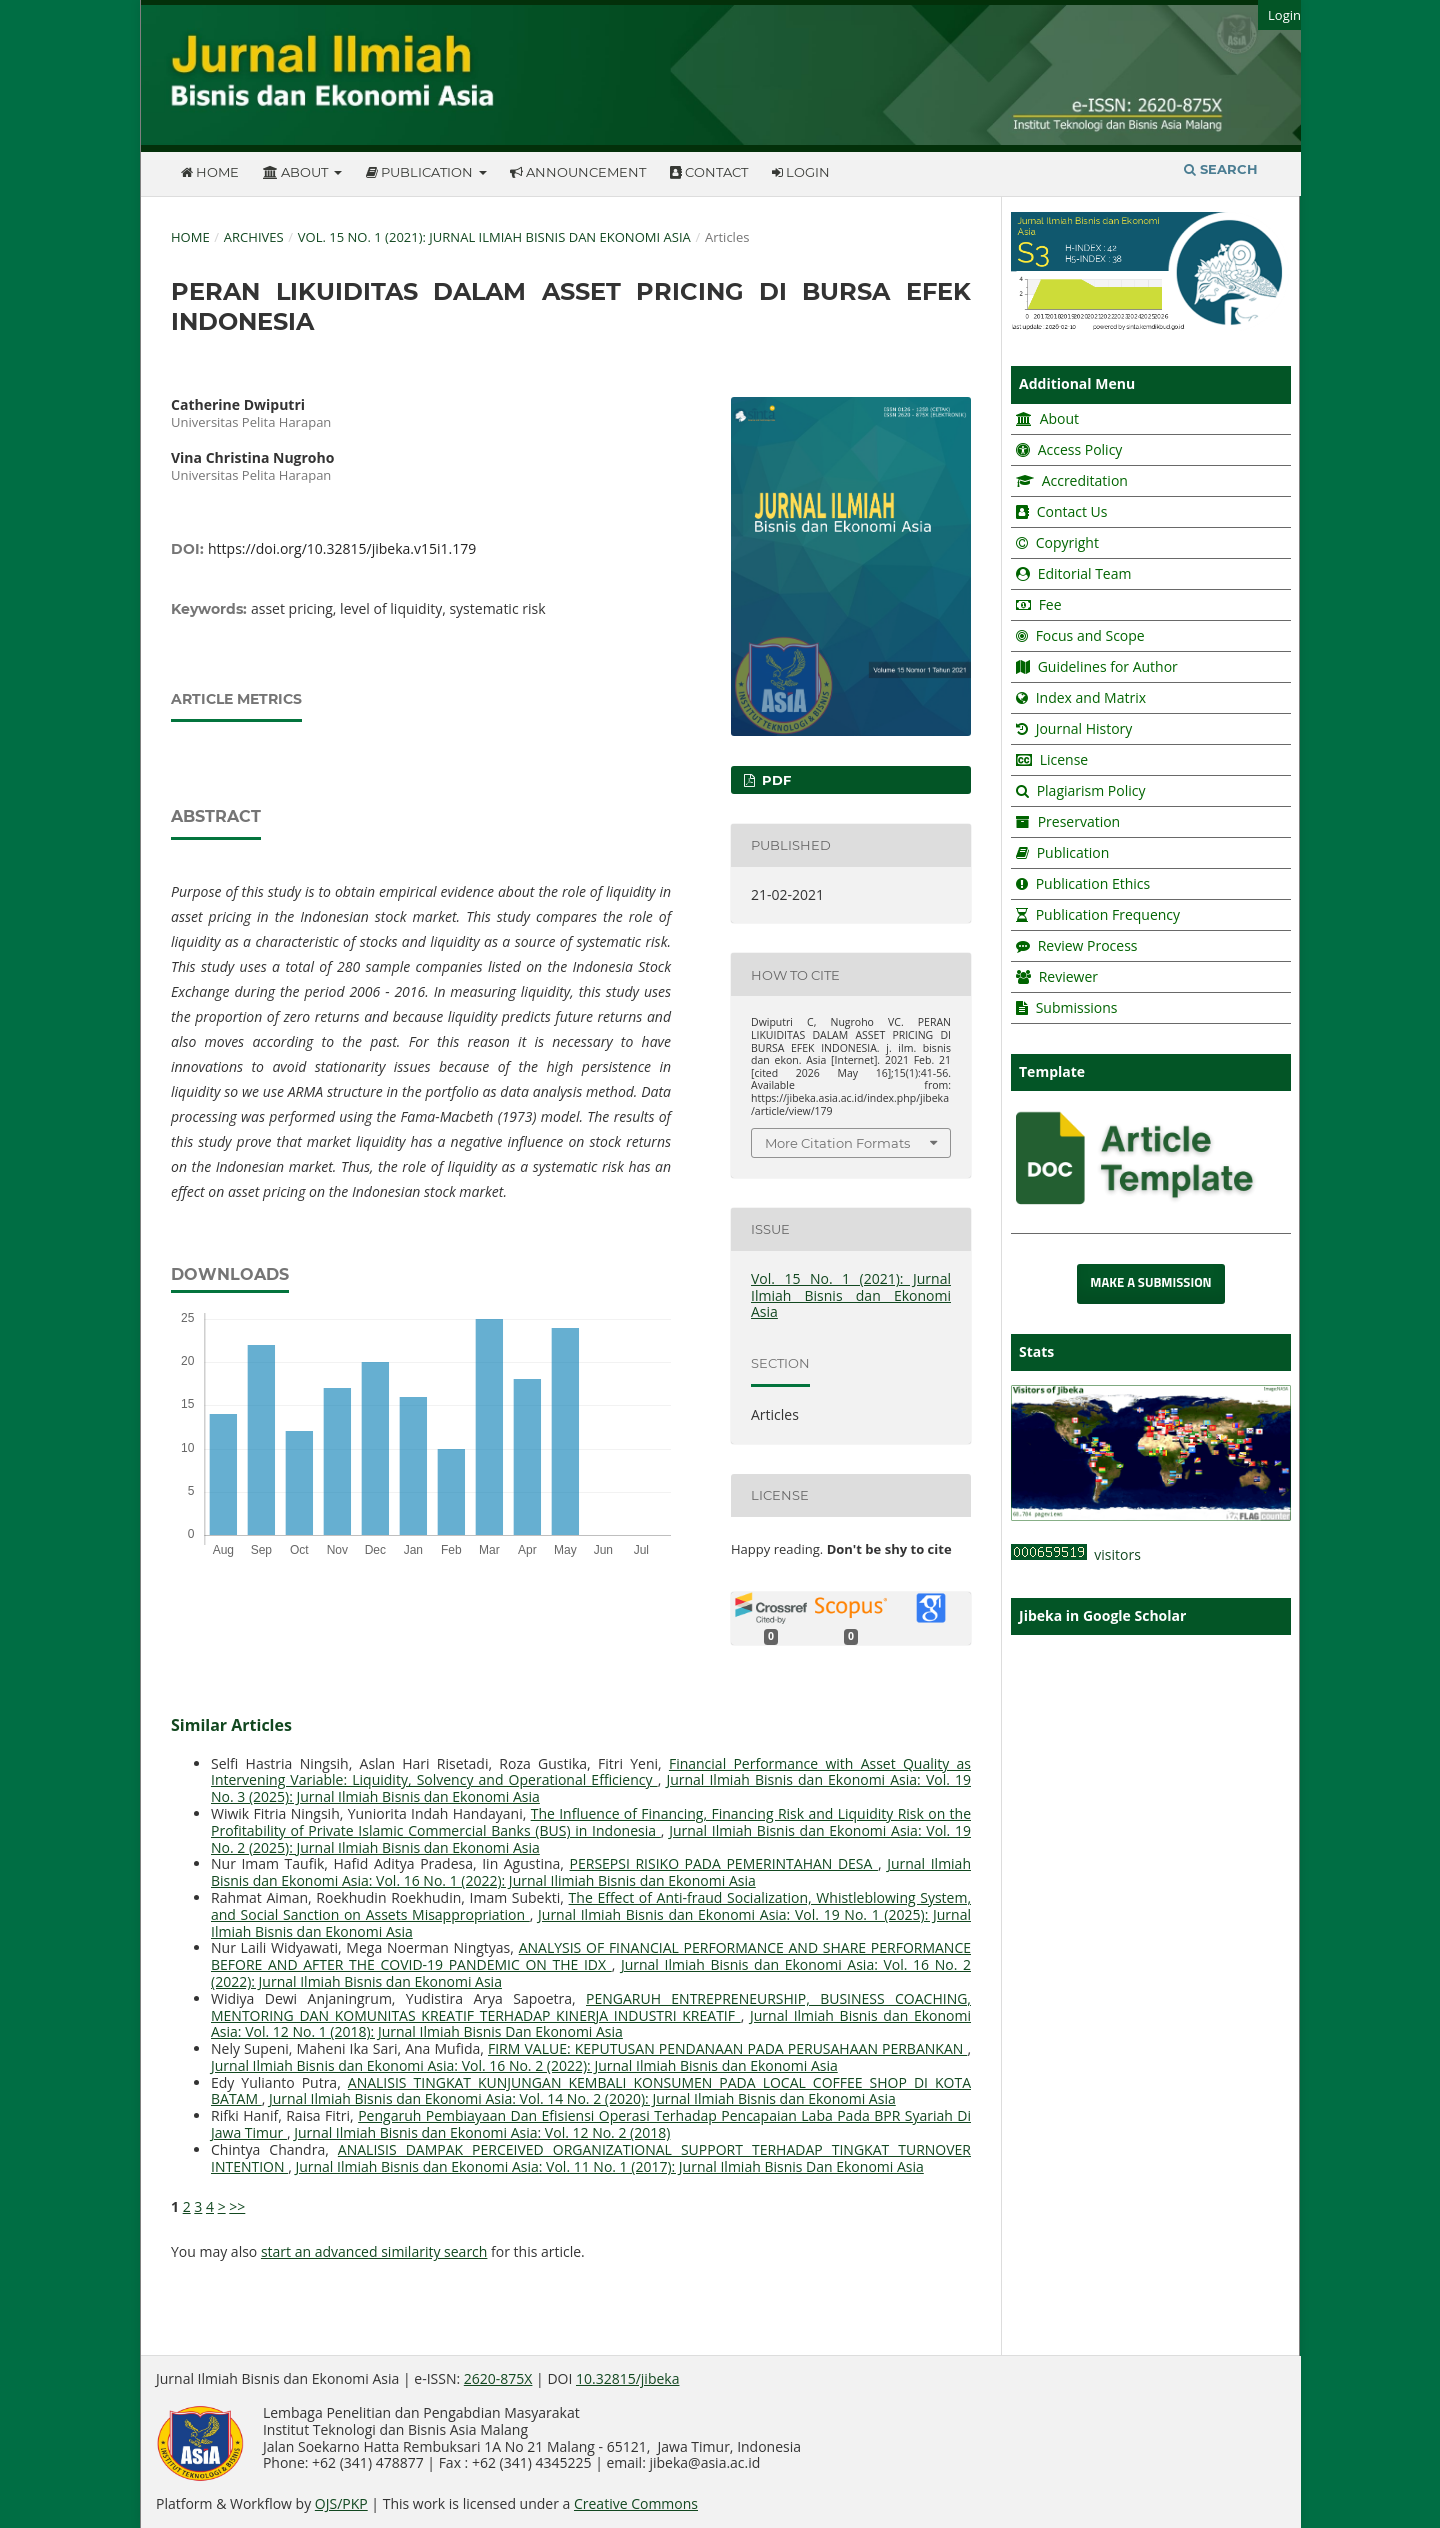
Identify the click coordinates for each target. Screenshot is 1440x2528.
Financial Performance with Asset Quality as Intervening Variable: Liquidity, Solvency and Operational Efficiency (591, 1772)
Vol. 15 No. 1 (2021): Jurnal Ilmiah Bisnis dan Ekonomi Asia (494, 237)
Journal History (1082, 728)
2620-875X (498, 2378)
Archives (254, 237)
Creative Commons (636, 2503)
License (1064, 759)
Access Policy (1078, 449)
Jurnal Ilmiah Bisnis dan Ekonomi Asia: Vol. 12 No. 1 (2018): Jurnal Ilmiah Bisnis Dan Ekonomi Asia (591, 2024)
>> (237, 2206)
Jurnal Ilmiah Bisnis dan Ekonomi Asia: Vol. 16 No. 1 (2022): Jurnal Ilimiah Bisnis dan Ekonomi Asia (591, 1872)
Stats (1036, 1351)
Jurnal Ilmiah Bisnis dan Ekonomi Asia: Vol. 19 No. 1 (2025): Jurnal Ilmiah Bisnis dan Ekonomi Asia (591, 1923)
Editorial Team (1085, 573)
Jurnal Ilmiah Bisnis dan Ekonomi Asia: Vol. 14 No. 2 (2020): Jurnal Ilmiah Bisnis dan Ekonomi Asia (582, 2098)
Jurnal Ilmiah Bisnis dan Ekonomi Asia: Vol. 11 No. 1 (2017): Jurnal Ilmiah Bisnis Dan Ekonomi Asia (609, 2166)
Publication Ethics (1093, 883)
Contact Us (1072, 511)
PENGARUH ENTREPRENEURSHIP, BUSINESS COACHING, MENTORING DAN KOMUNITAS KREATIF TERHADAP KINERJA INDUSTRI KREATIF (591, 2007)
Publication (421, 172)
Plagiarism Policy (1091, 790)
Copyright (1067, 542)
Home (210, 172)
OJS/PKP (341, 2503)
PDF (774, 780)
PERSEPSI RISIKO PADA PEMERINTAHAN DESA (724, 1863)
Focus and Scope (1090, 635)
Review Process (1088, 945)
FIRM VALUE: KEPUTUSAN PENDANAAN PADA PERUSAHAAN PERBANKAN (727, 2048)
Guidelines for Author (1108, 666)
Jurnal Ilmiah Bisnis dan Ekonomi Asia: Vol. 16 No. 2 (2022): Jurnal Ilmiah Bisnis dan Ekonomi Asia (524, 2065)
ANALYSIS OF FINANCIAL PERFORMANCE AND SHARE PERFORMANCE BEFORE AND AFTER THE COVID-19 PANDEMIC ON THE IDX (591, 1956)
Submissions (1075, 1007)
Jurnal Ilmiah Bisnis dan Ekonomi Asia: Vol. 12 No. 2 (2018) (482, 2132)
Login (801, 172)
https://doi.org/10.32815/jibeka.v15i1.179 (342, 548)
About (297, 172)
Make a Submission (1150, 1283)
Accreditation (1083, 480)
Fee (1048, 604)
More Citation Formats (837, 1143)
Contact (709, 172)
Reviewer (1066, 976)
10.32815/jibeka (627, 2378)
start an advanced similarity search (374, 2251)
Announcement (578, 172)
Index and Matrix (1089, 697)
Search (1221, 169)
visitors (1076, 1554)
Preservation (1079, 821)
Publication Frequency (1108, 914)
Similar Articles (231, 1725)
